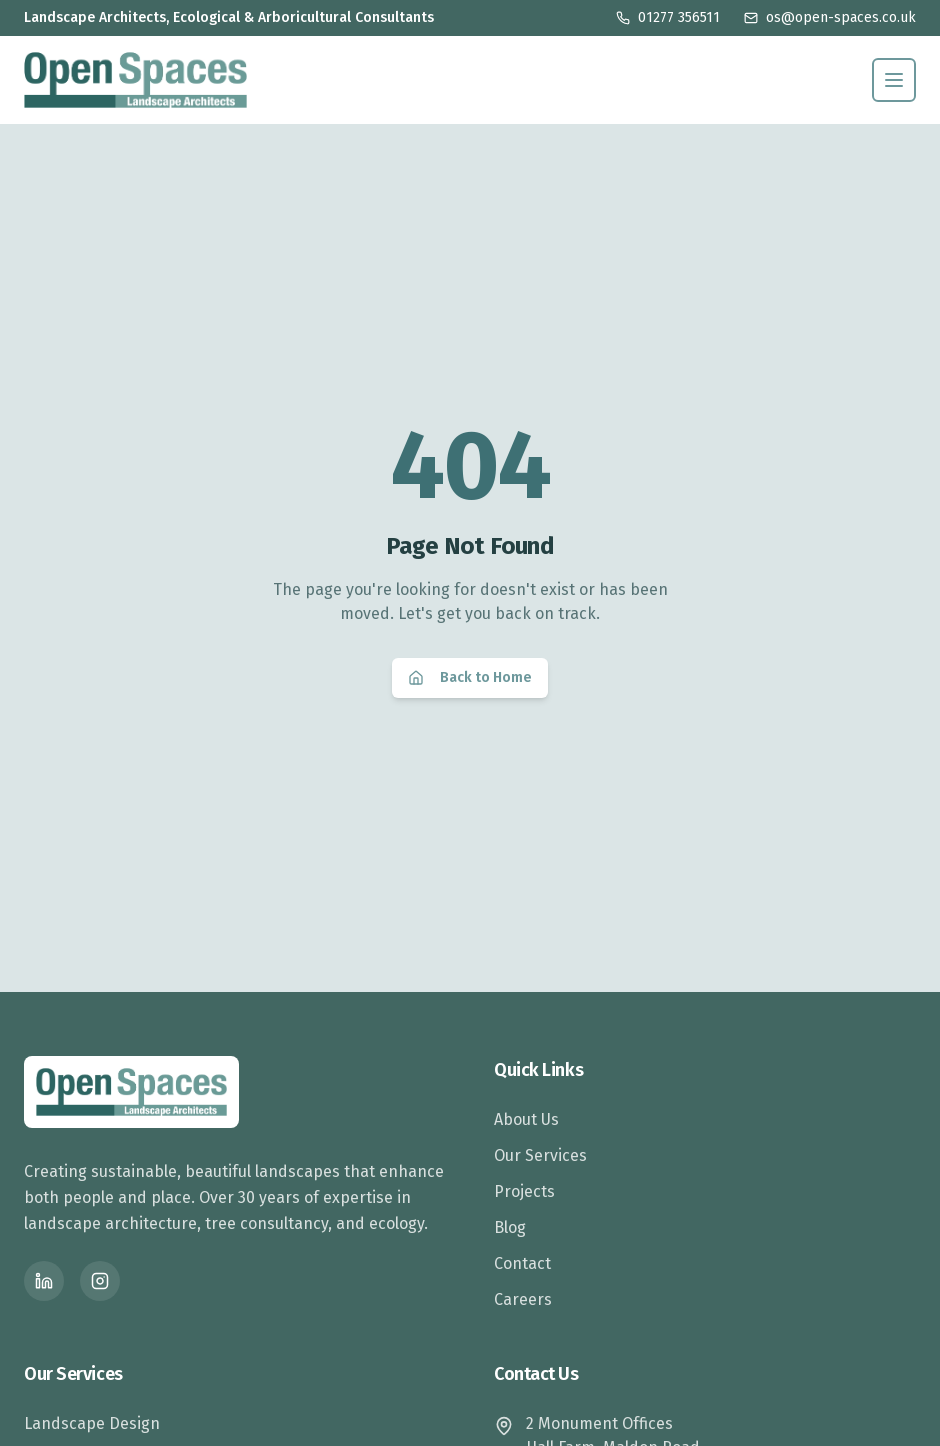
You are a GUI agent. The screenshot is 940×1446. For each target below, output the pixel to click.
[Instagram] (100, 1281)
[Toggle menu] (894, 80)
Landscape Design (92, 1423)
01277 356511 (668, 17)
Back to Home (470, 677)
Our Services (540, 1155)
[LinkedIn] (44, 1281)
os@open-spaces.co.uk (830, 17)
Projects (524, 1191)
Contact (522, 1263)
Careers (523, 1299)
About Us (526, 1119)
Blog (510, 1227)
